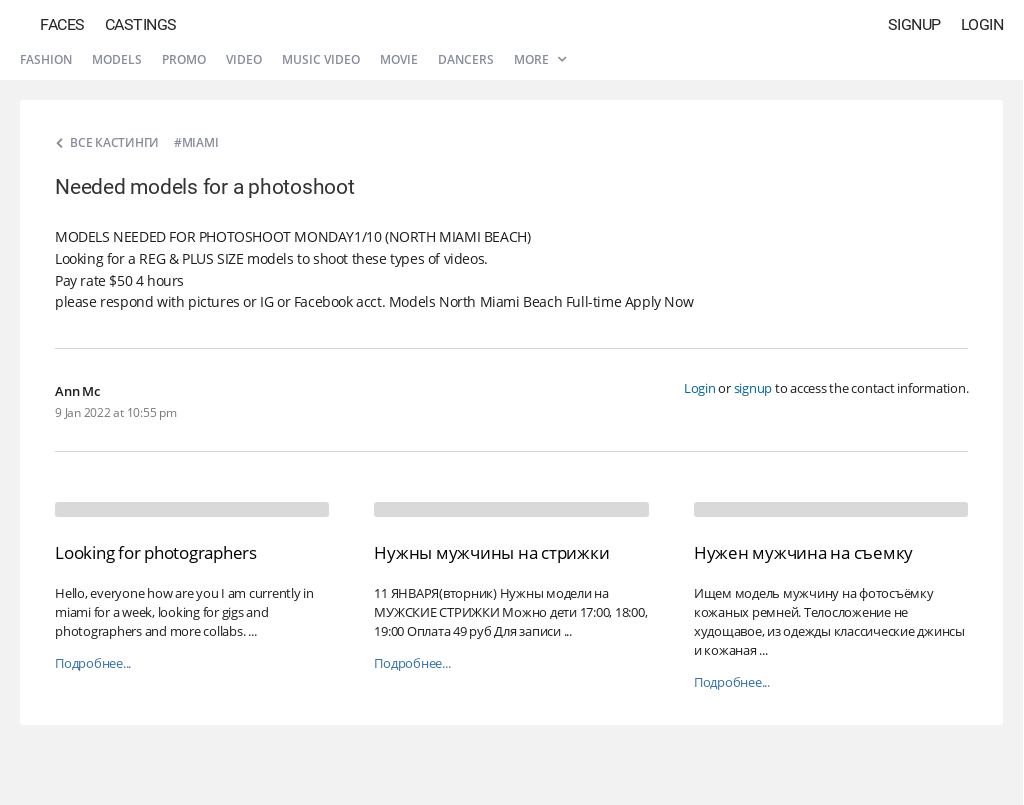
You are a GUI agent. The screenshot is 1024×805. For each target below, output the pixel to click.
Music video (321, 59)
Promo (184, 59)
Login (982, 24)
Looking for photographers (156, 552)
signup (753, 388)
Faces (62, 24)
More (540, 59)
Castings (141, 24)
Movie (399, 59)
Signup (914, 24)
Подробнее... (93, 663)
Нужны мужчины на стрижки (491, 552)
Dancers (466, 59)
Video (244, 59)
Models (117, 59)
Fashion (46, 59)
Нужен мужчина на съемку (803, 552)
